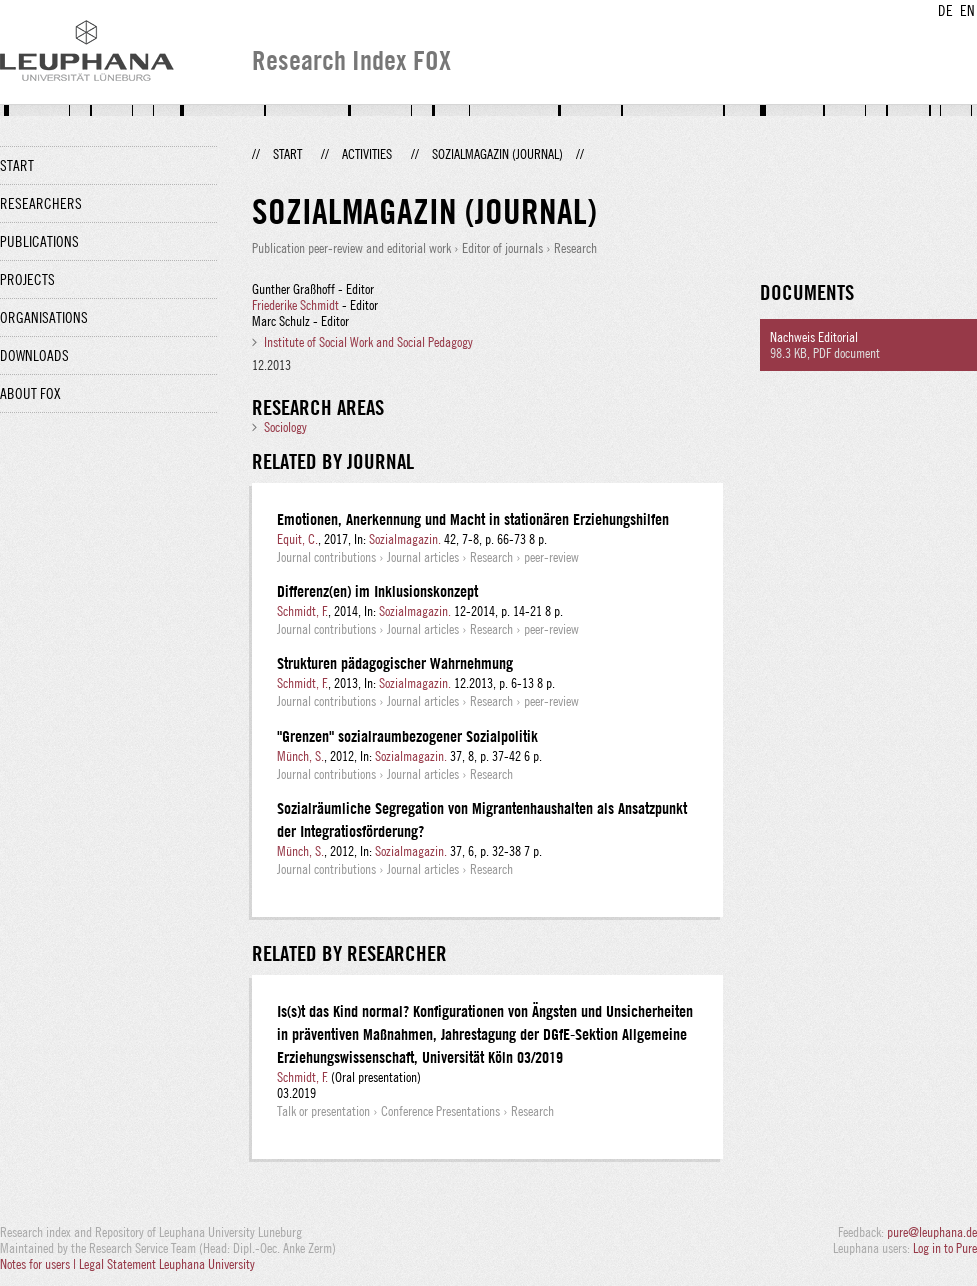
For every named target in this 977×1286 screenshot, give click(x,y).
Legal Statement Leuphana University (167, 1264)
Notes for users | (39, 1264)
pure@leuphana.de (932, 1232)
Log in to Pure (945, 1248)
